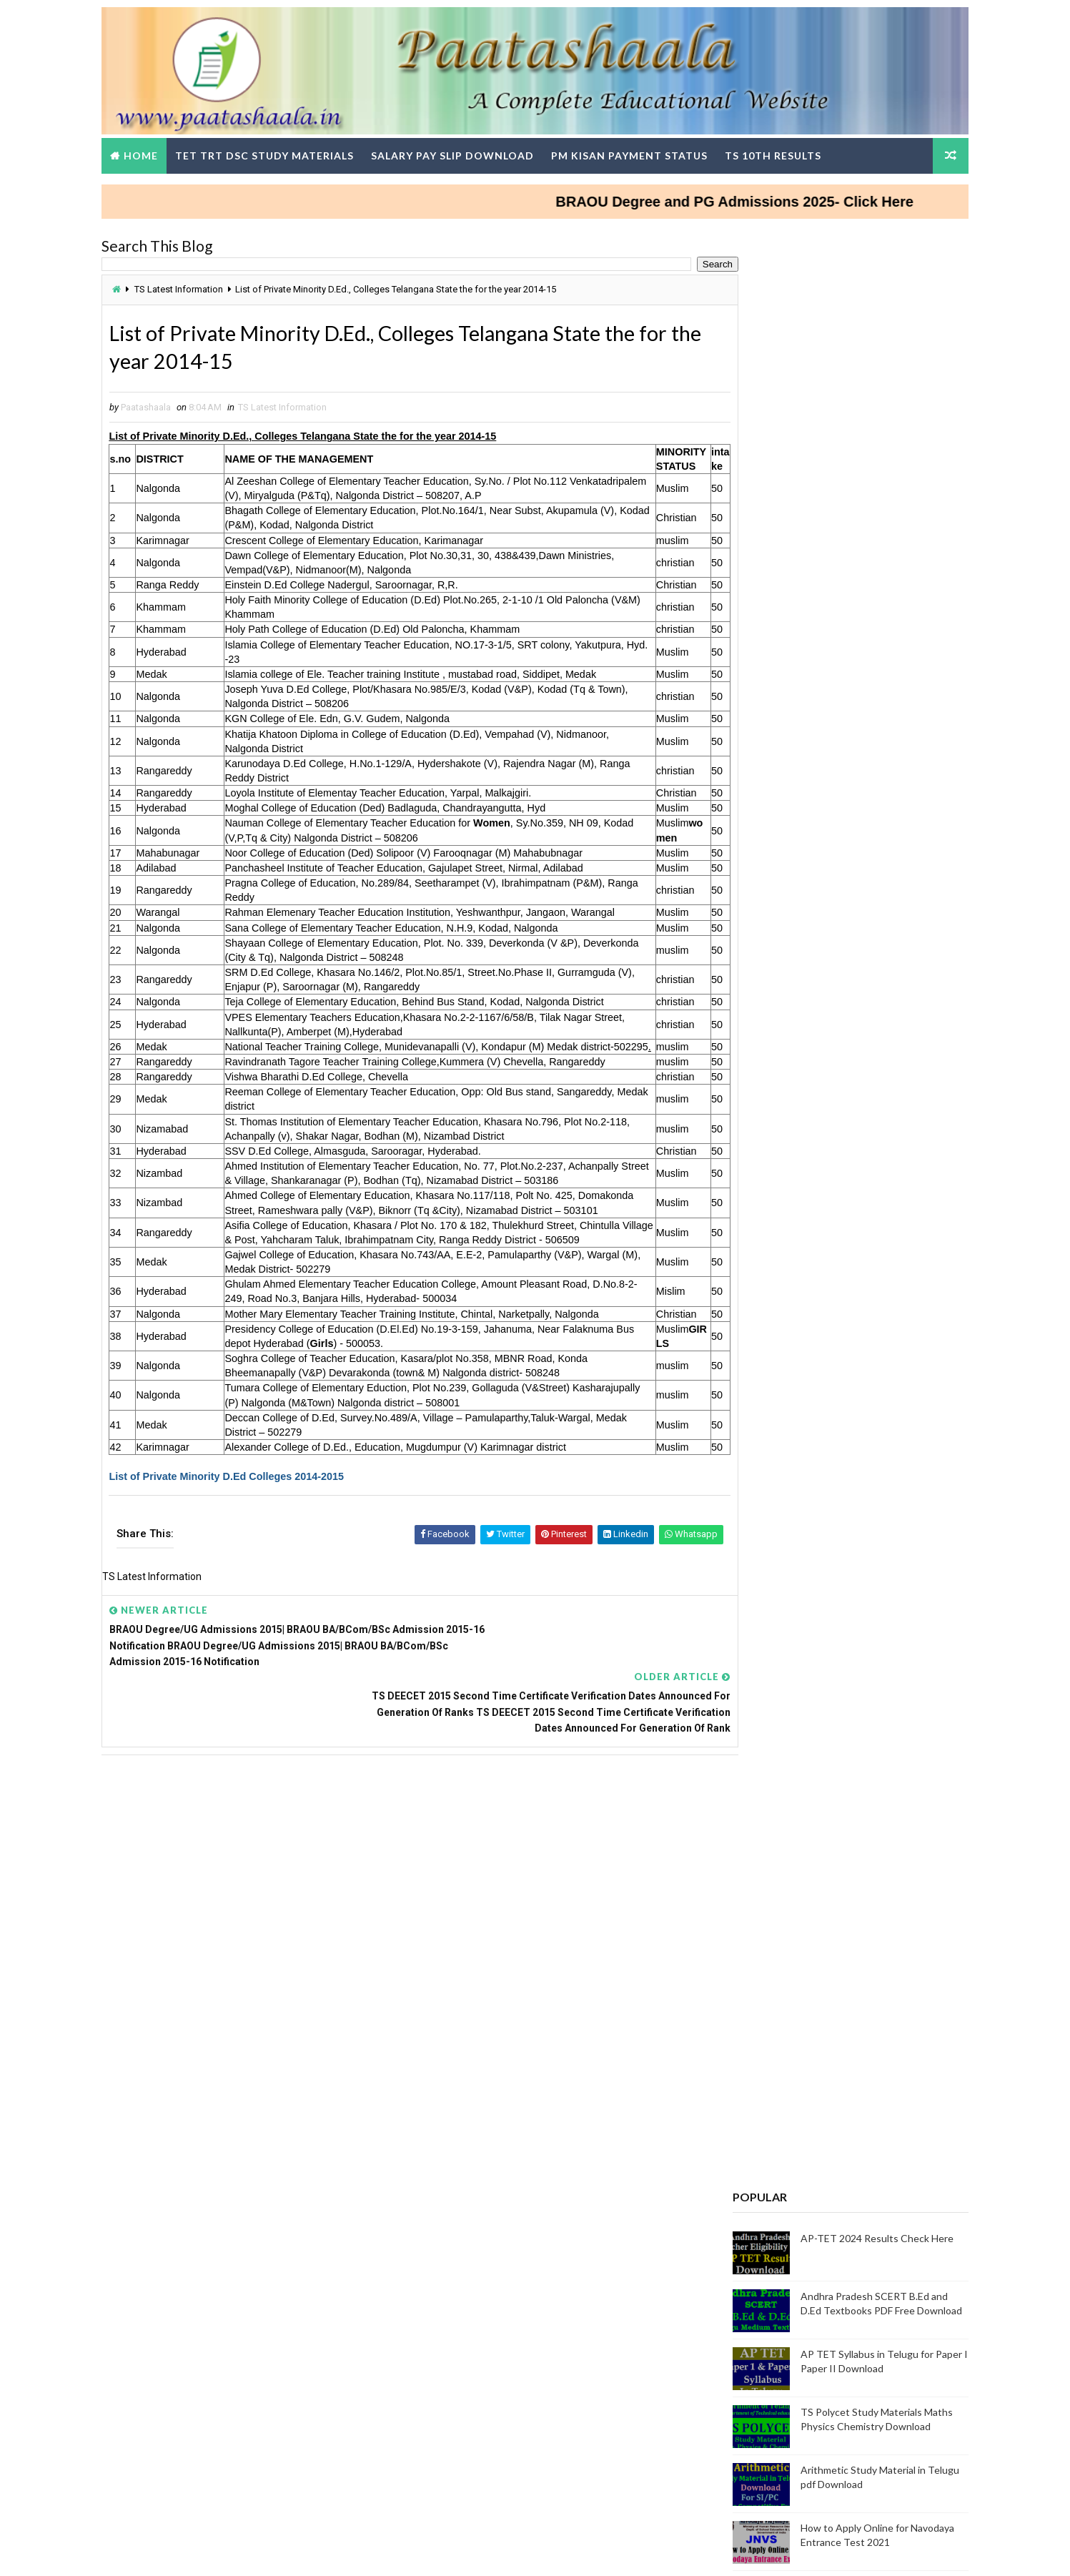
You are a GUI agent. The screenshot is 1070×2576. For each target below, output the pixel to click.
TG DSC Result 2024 (755, 2142)
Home (164, 146)
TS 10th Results (796, 146)
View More (927, 1913)
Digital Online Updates (357, 2551)
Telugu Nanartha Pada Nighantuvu (787, 1253)
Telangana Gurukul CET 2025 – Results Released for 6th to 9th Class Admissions (862, 1012)
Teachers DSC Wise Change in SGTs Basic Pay (813, 1706)
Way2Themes (203, 2551)
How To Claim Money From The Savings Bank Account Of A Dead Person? (852, 890)
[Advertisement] (403, 1967)
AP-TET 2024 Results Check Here (854, 471)
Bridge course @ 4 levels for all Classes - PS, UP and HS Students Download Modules (853, 951)
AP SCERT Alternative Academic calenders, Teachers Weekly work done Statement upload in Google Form (820, 2358)
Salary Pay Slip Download (475, 146)
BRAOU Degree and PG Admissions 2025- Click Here (791, 192)
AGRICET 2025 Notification (770, 1269)
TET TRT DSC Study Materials (287, 146)
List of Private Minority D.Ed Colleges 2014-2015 (249, 1618)
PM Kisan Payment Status (652, 146)
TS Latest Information (201, 281)
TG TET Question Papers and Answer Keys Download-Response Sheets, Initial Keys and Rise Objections (820, 2075)
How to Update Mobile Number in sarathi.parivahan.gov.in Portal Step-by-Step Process (809, 1185)
